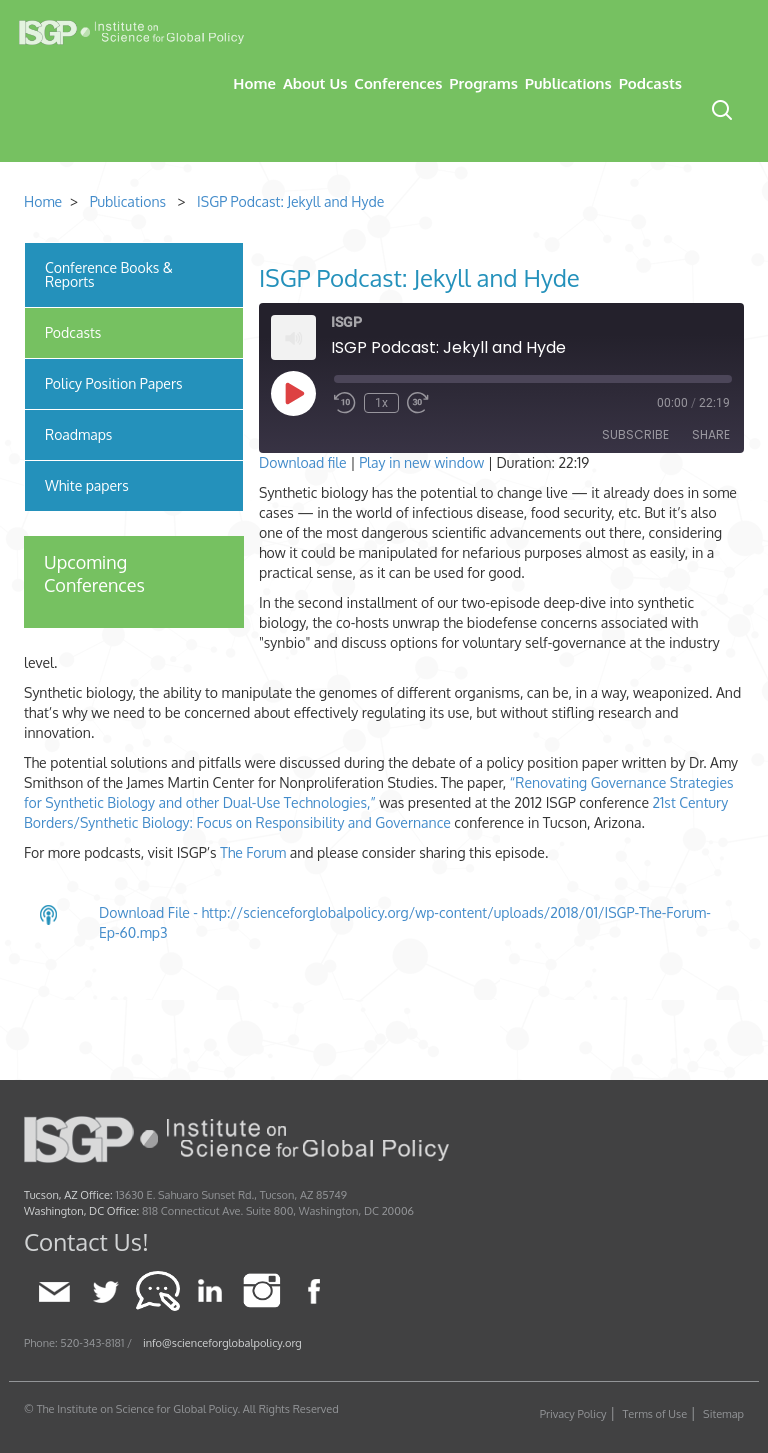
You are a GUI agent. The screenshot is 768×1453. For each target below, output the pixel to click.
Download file (303, 462)
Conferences (398, 83)
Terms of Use (655, 1414)
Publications (568, 83)
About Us (315, 83)
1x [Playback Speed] (381, 403)
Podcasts (650, 83)
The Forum (253, 852)
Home (254, 83)
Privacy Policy (573, 1414)
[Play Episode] (293, 393)
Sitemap (723, 1414)
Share (711, 434)
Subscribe (635, 434)
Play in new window (421, 462)
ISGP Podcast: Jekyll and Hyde (290, 201)
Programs (483, 83)
